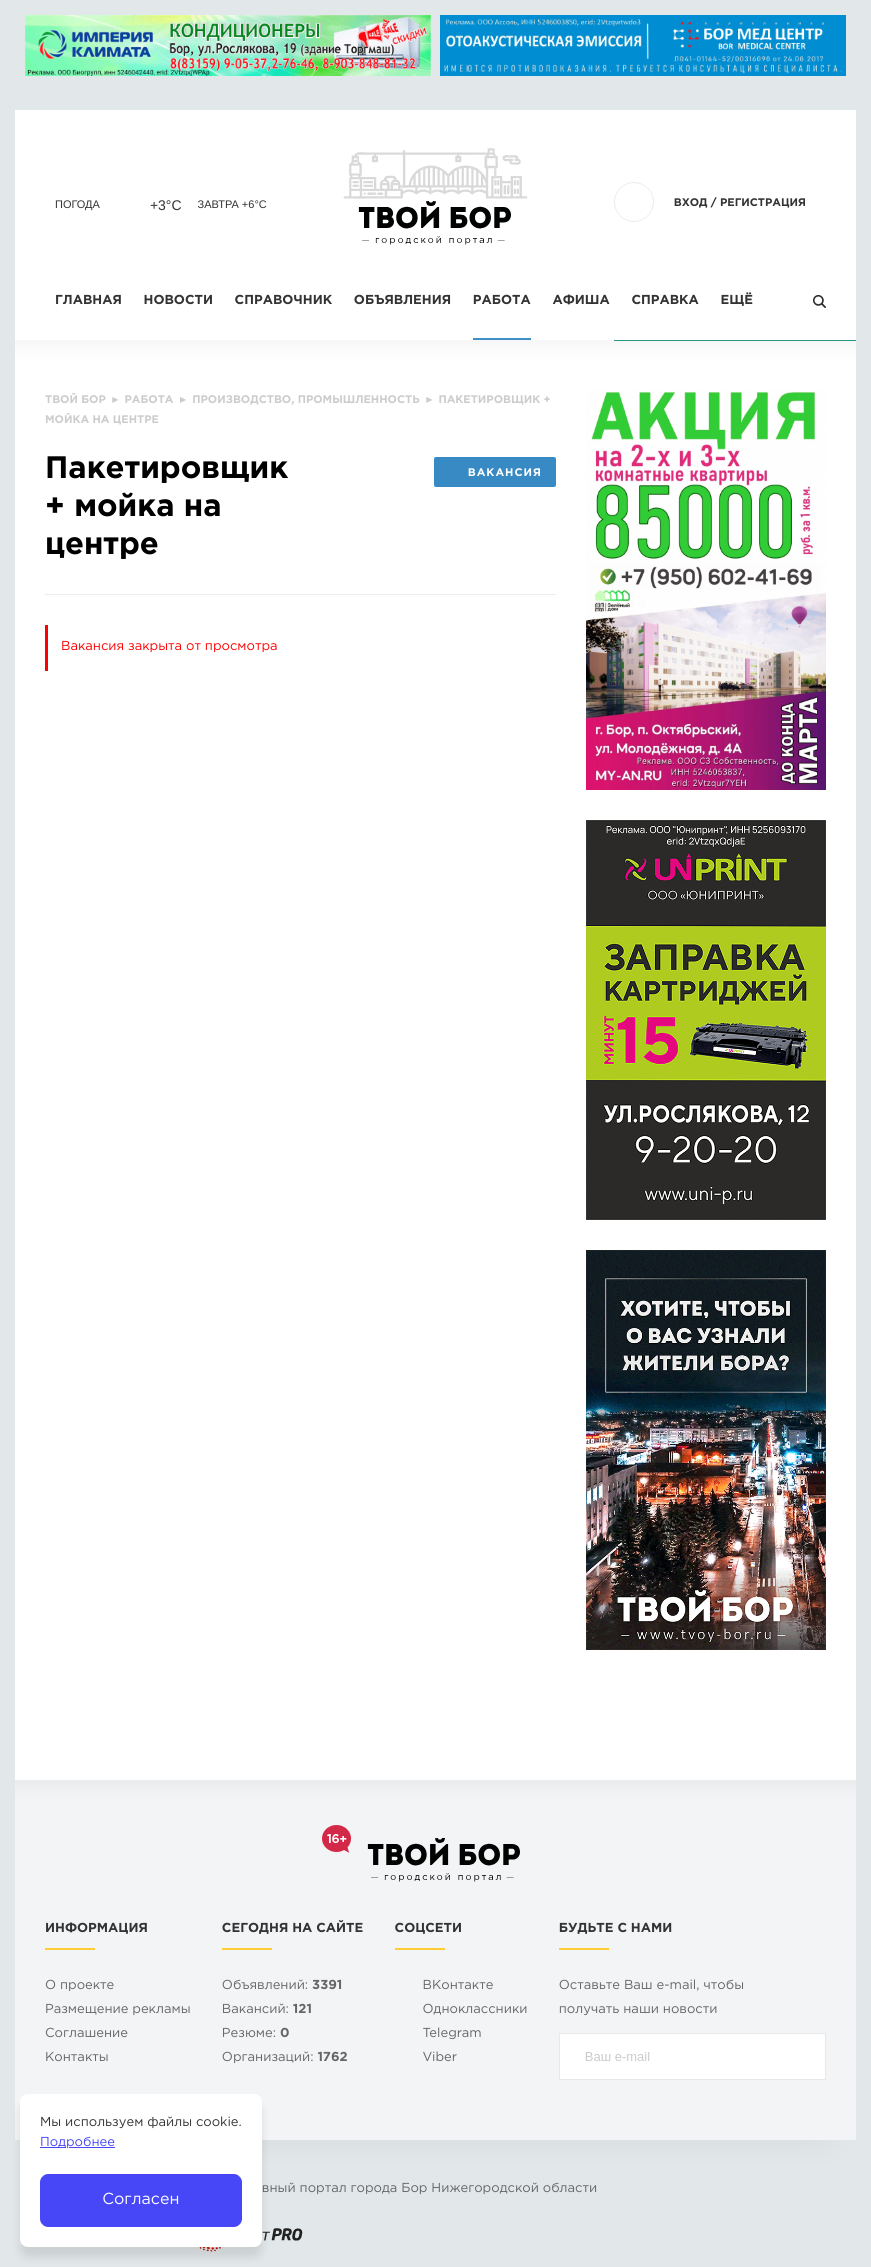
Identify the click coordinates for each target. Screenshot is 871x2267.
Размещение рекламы (118, 2010)
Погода (77, 205)
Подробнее (77, 2143)
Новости (178, 301)
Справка (664, 301)
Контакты (77, 2058)
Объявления (402, 301)
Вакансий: (267, 2010)
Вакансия (494, 473)
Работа (502, 301)
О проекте (79, 1986)
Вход (691, 203)
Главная (88, 301)
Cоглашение (86, 2034)
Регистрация (763, 203)
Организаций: (285, 2058)
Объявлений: (282, 1986)
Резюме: (256, 2034)
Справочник (284, 301)
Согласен (140, 2199)
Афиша (580, 301)
